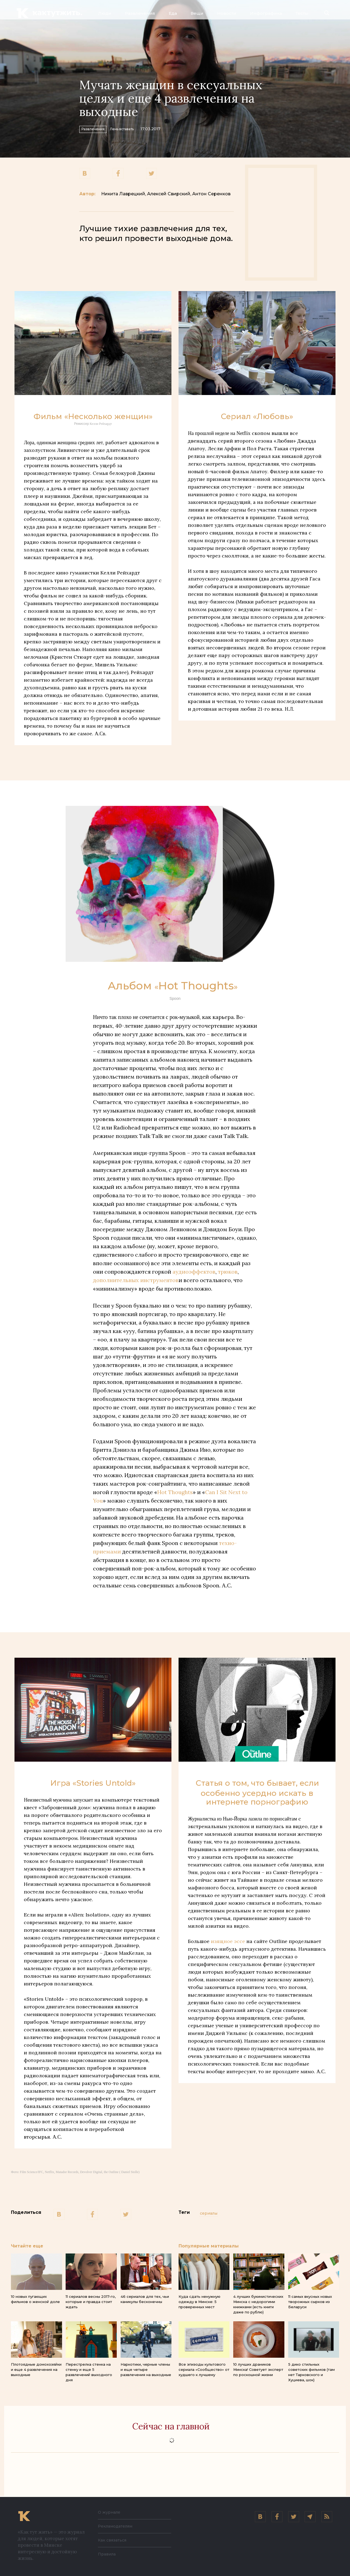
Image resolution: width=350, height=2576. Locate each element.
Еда (173, 13)
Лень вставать (144, 127)
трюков (228, 1271)
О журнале (110, 2512)
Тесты (302, 13)
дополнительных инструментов (136, 1280)
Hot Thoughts (175, 1492)
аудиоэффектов (194, 1271)
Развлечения (140, 13)
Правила (108, 2554)
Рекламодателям (118, 2526)
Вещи (197, 13)
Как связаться (114, 2540)
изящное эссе (227, 1941)
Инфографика (266, 13)
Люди (104, 13)
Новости (226, 13)
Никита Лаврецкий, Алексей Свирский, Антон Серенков (166, 193)
